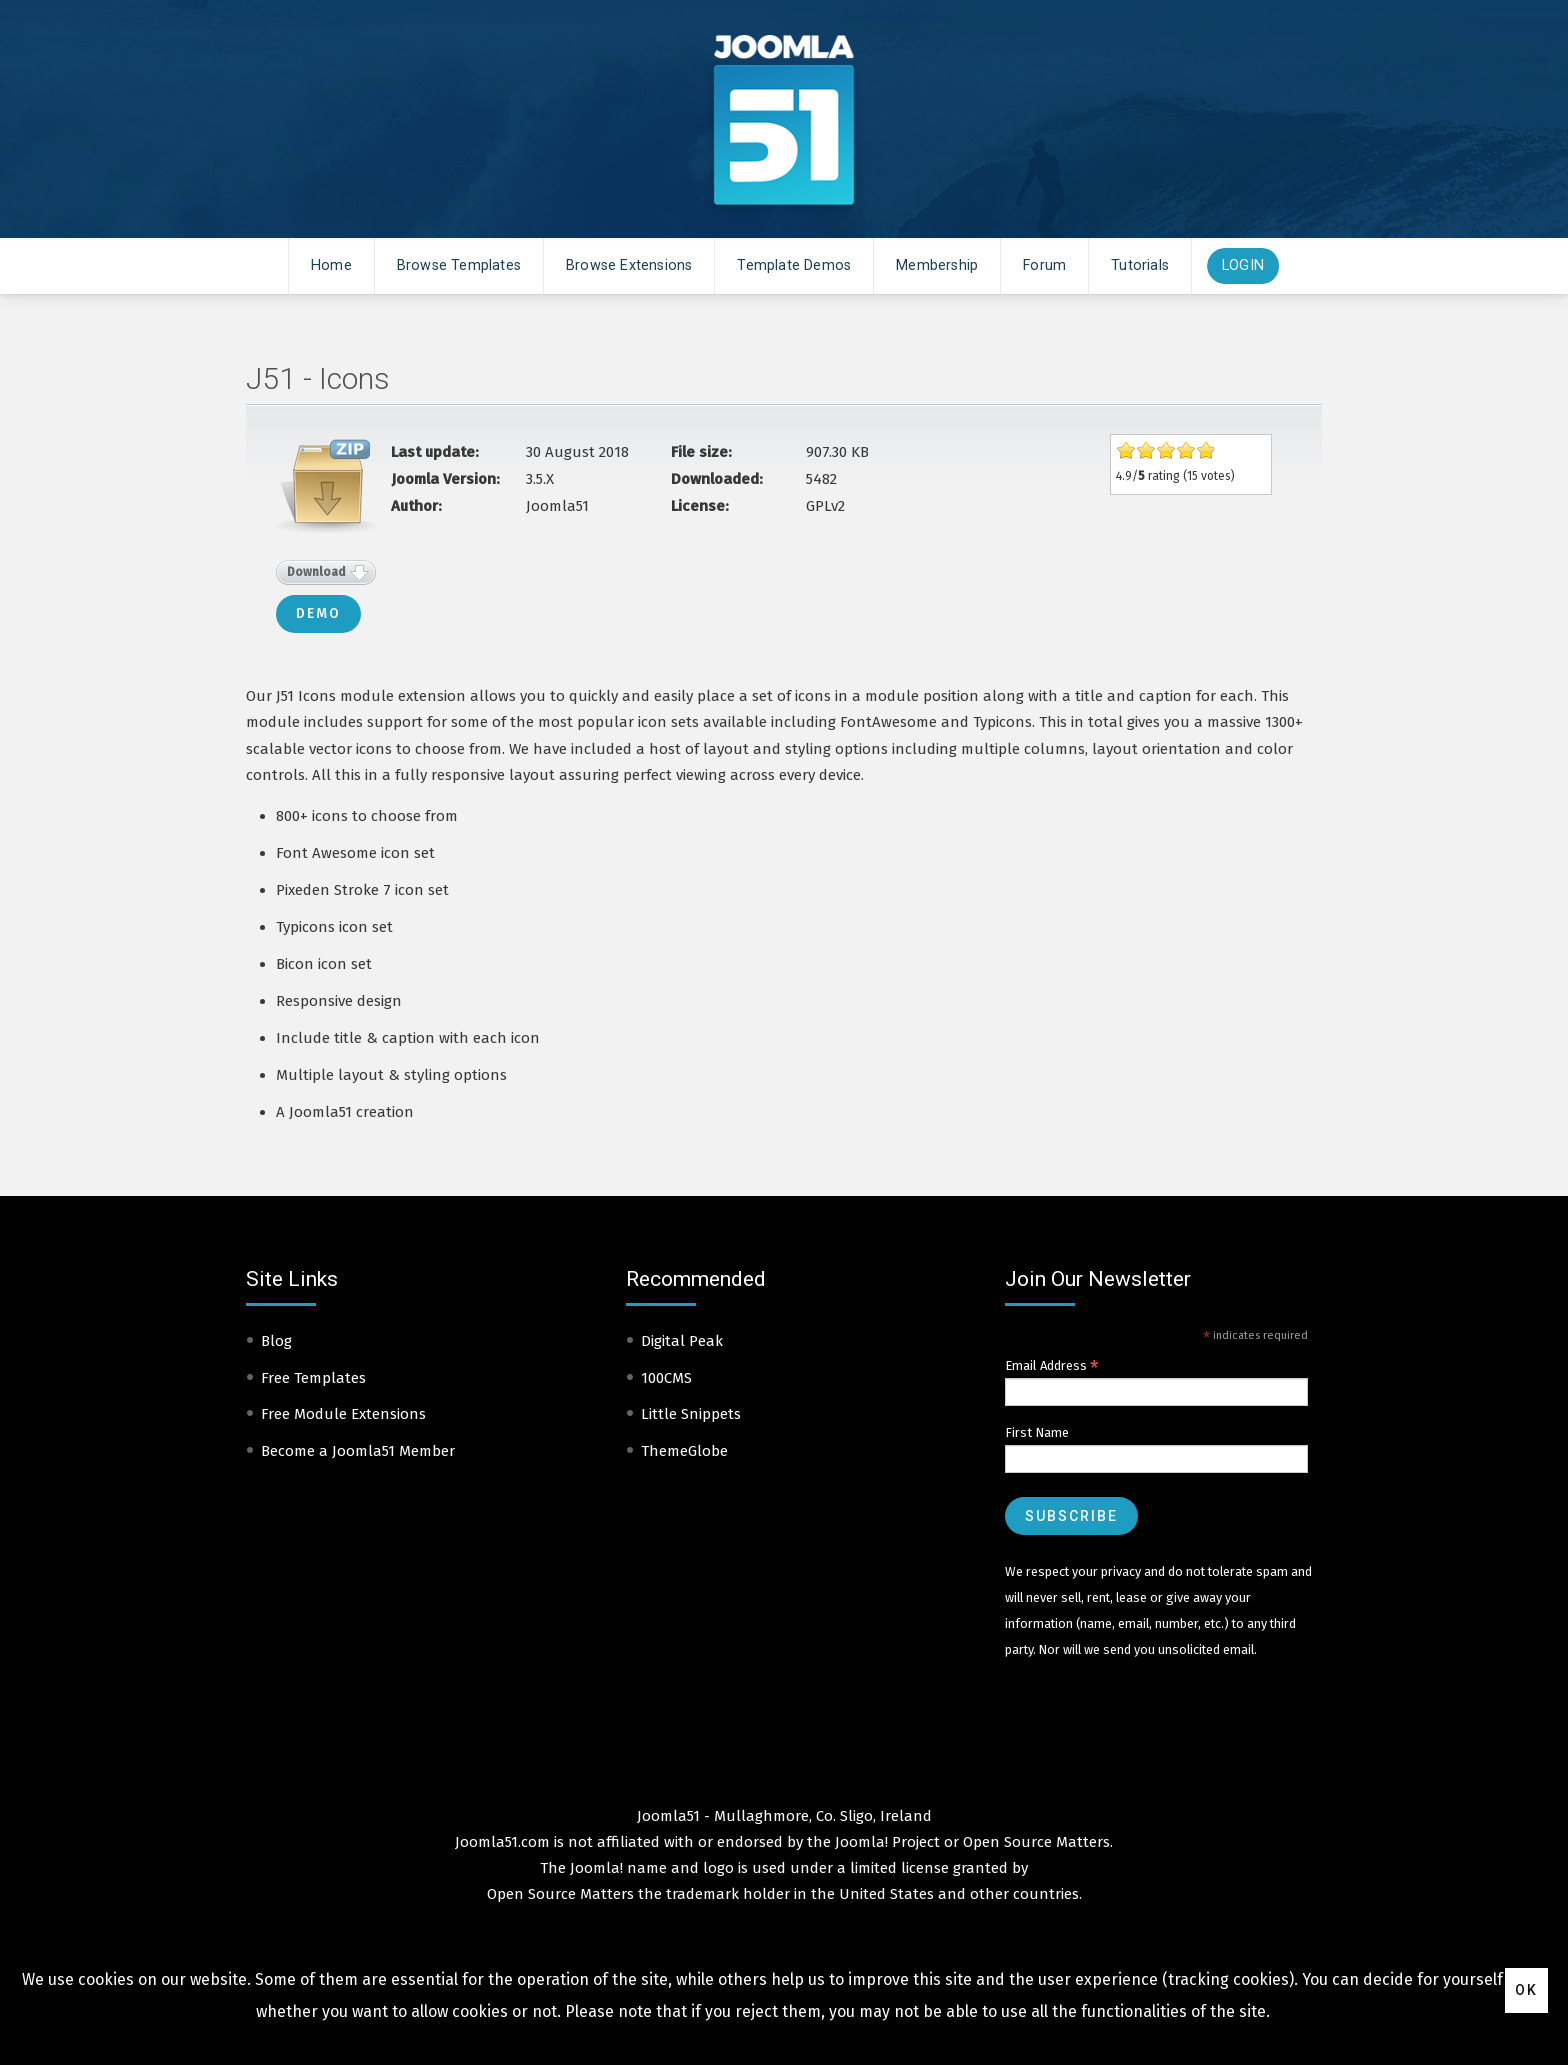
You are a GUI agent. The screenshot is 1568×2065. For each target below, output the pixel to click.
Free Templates (313, 1378)
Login (1243, 265)
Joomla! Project (885, 1842)
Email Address (1052, 1366)
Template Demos (794, 265)
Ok (1526, 1990)
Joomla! (596, 1868)
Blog (276, 1341)
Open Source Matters (1036, 1842)
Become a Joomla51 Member (358, 1451)
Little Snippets (691, 1414)
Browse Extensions (629, 265)
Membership (937, 265)
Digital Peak (682, 1341)
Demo (318, 613)
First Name (1037, 1432)
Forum (1044, 265)
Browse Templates (459, 265)
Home (331, 265)
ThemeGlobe (684, 1451)
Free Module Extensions (343, 1414)
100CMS (666, 1378)
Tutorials (1140, 265)
